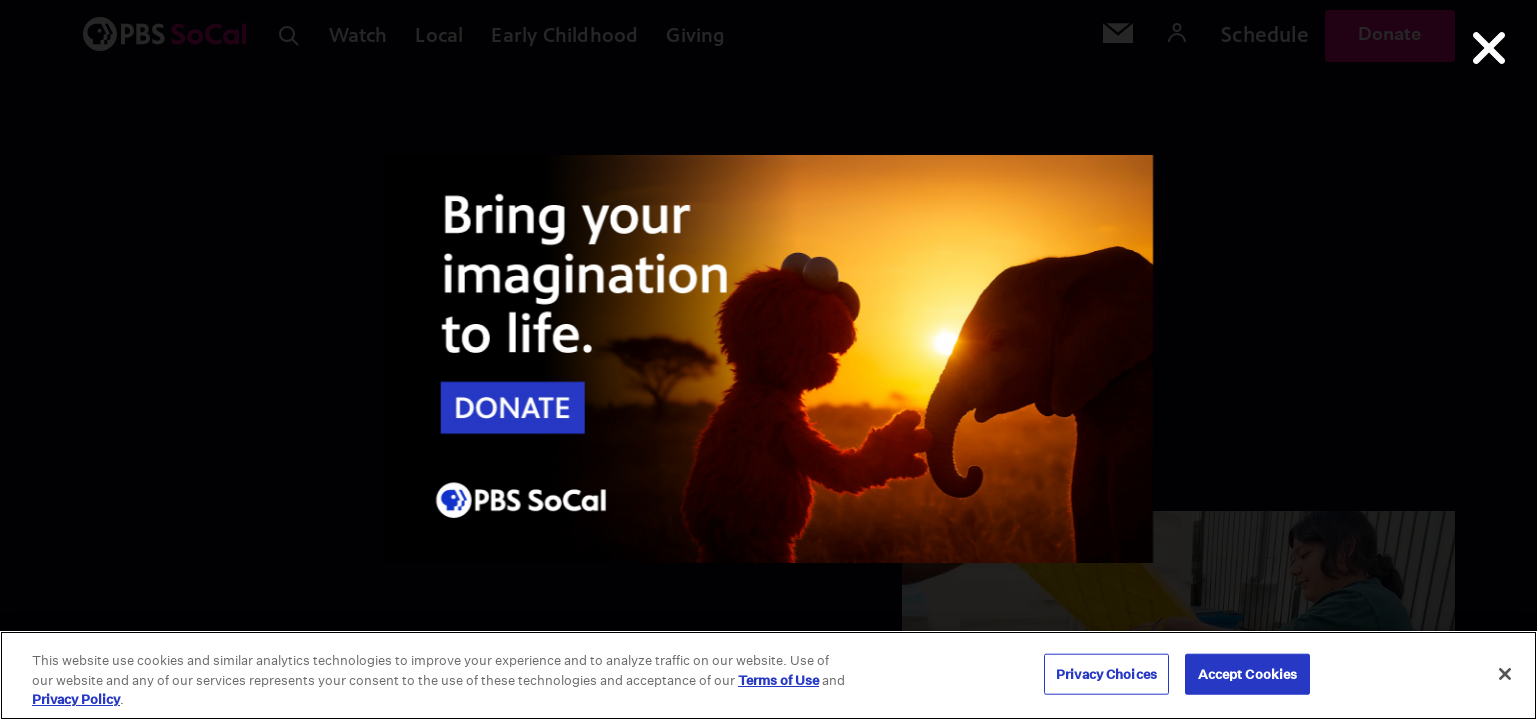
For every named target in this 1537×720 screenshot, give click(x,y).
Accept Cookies (1248, 673)
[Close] (1505, 674)
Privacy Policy (76, 699)
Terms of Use (778, 680)
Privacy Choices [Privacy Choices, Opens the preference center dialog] (1106, 673)
